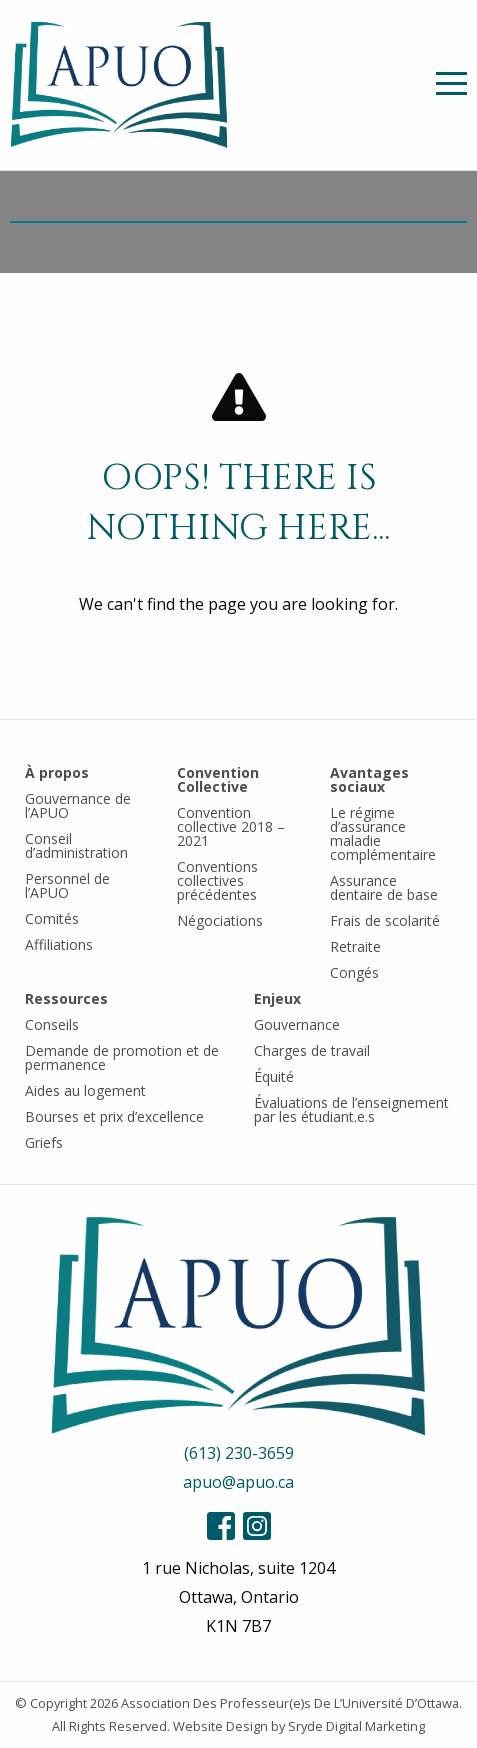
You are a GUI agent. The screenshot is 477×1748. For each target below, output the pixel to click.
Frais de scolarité (385, 920)
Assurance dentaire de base (384, 887)
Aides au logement (85, 1090)
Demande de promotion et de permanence (122, 1057)
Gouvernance (297, 1024)
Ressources (66, 998)
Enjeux (277, 998)
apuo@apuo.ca (238, 1482)
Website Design (220, 1726)
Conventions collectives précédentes (217, 880)
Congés (354, 972)
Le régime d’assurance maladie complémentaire (383, 833)
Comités (52, 918)
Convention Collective (218, 779)
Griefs (44, 1142)
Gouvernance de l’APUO (78, 805)
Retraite (355, 946)
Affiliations (59, 944)
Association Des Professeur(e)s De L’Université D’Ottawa (290, 1703)
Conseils (52, 1024)
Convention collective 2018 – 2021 (231, 826)
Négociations (220, 920)
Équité (274, 1076)
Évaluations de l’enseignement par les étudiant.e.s (351, 1109)
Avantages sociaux (369, 779)
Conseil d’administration (76, 845)
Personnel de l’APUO (67, 885)
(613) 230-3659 (239, 1453)
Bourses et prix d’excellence (114, 1116)
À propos (57, 772)
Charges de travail (312, 1050)
